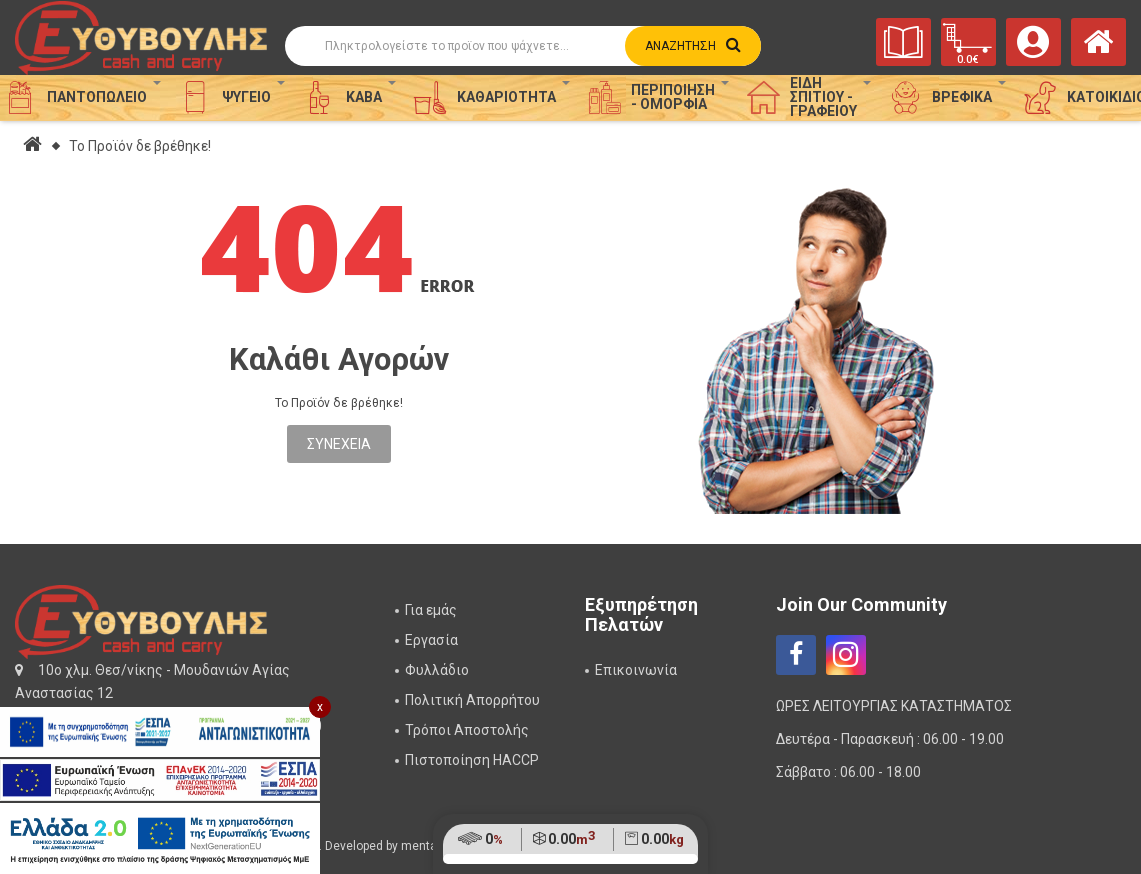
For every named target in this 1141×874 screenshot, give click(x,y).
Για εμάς (431, 610)
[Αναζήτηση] (505, 46)
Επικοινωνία (636, 670)
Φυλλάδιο (437, 670)
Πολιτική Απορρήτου (472, 700)
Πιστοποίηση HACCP (472, 760)
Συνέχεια (339, 444)
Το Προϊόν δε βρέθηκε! (140, 146)
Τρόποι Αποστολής (467, 730)
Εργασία (431, 640)
